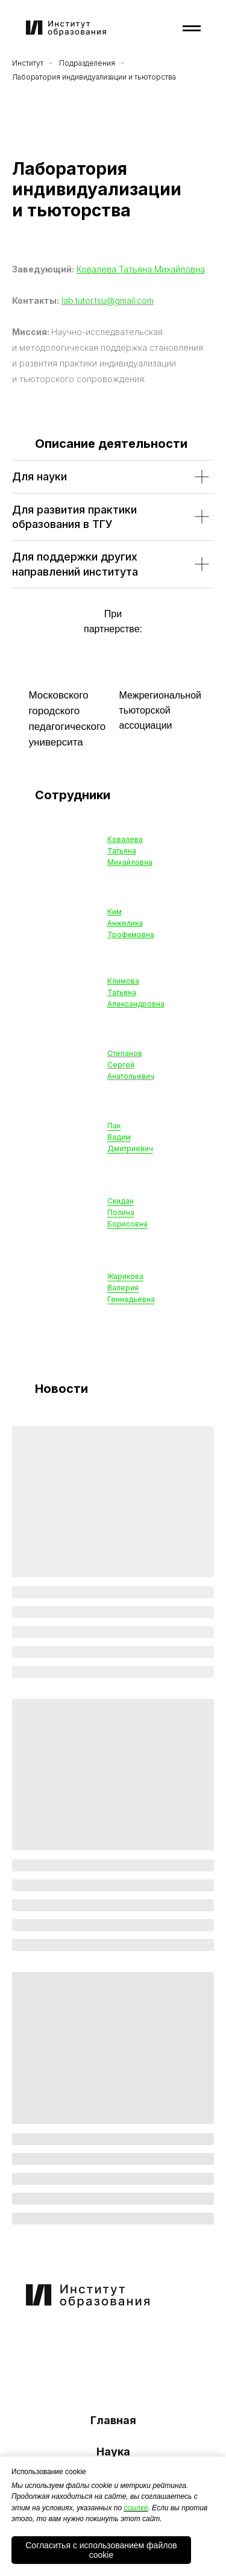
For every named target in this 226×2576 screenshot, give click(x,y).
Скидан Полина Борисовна (127, 1212)
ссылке (136, 2508)
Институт (27, 63)
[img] (59, 2338)
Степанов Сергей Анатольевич (130, 1065)
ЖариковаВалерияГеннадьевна (131, 1288)
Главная (113, 2420)
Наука (113, 2451)
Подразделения (87, 63)
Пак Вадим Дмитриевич (130, 1137)
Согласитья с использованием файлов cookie (101, 2550)
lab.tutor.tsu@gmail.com (107, 300)
